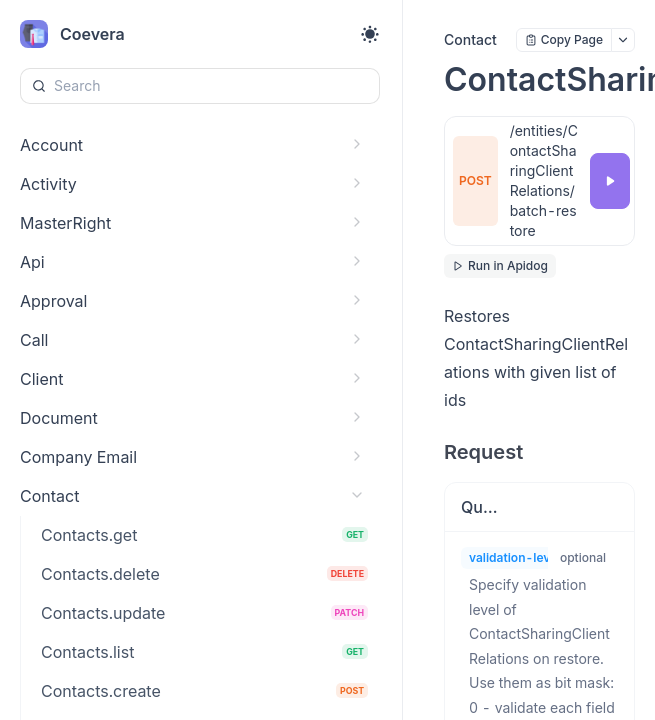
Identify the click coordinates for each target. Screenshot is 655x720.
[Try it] (610, 181)
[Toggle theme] (370, 34)
